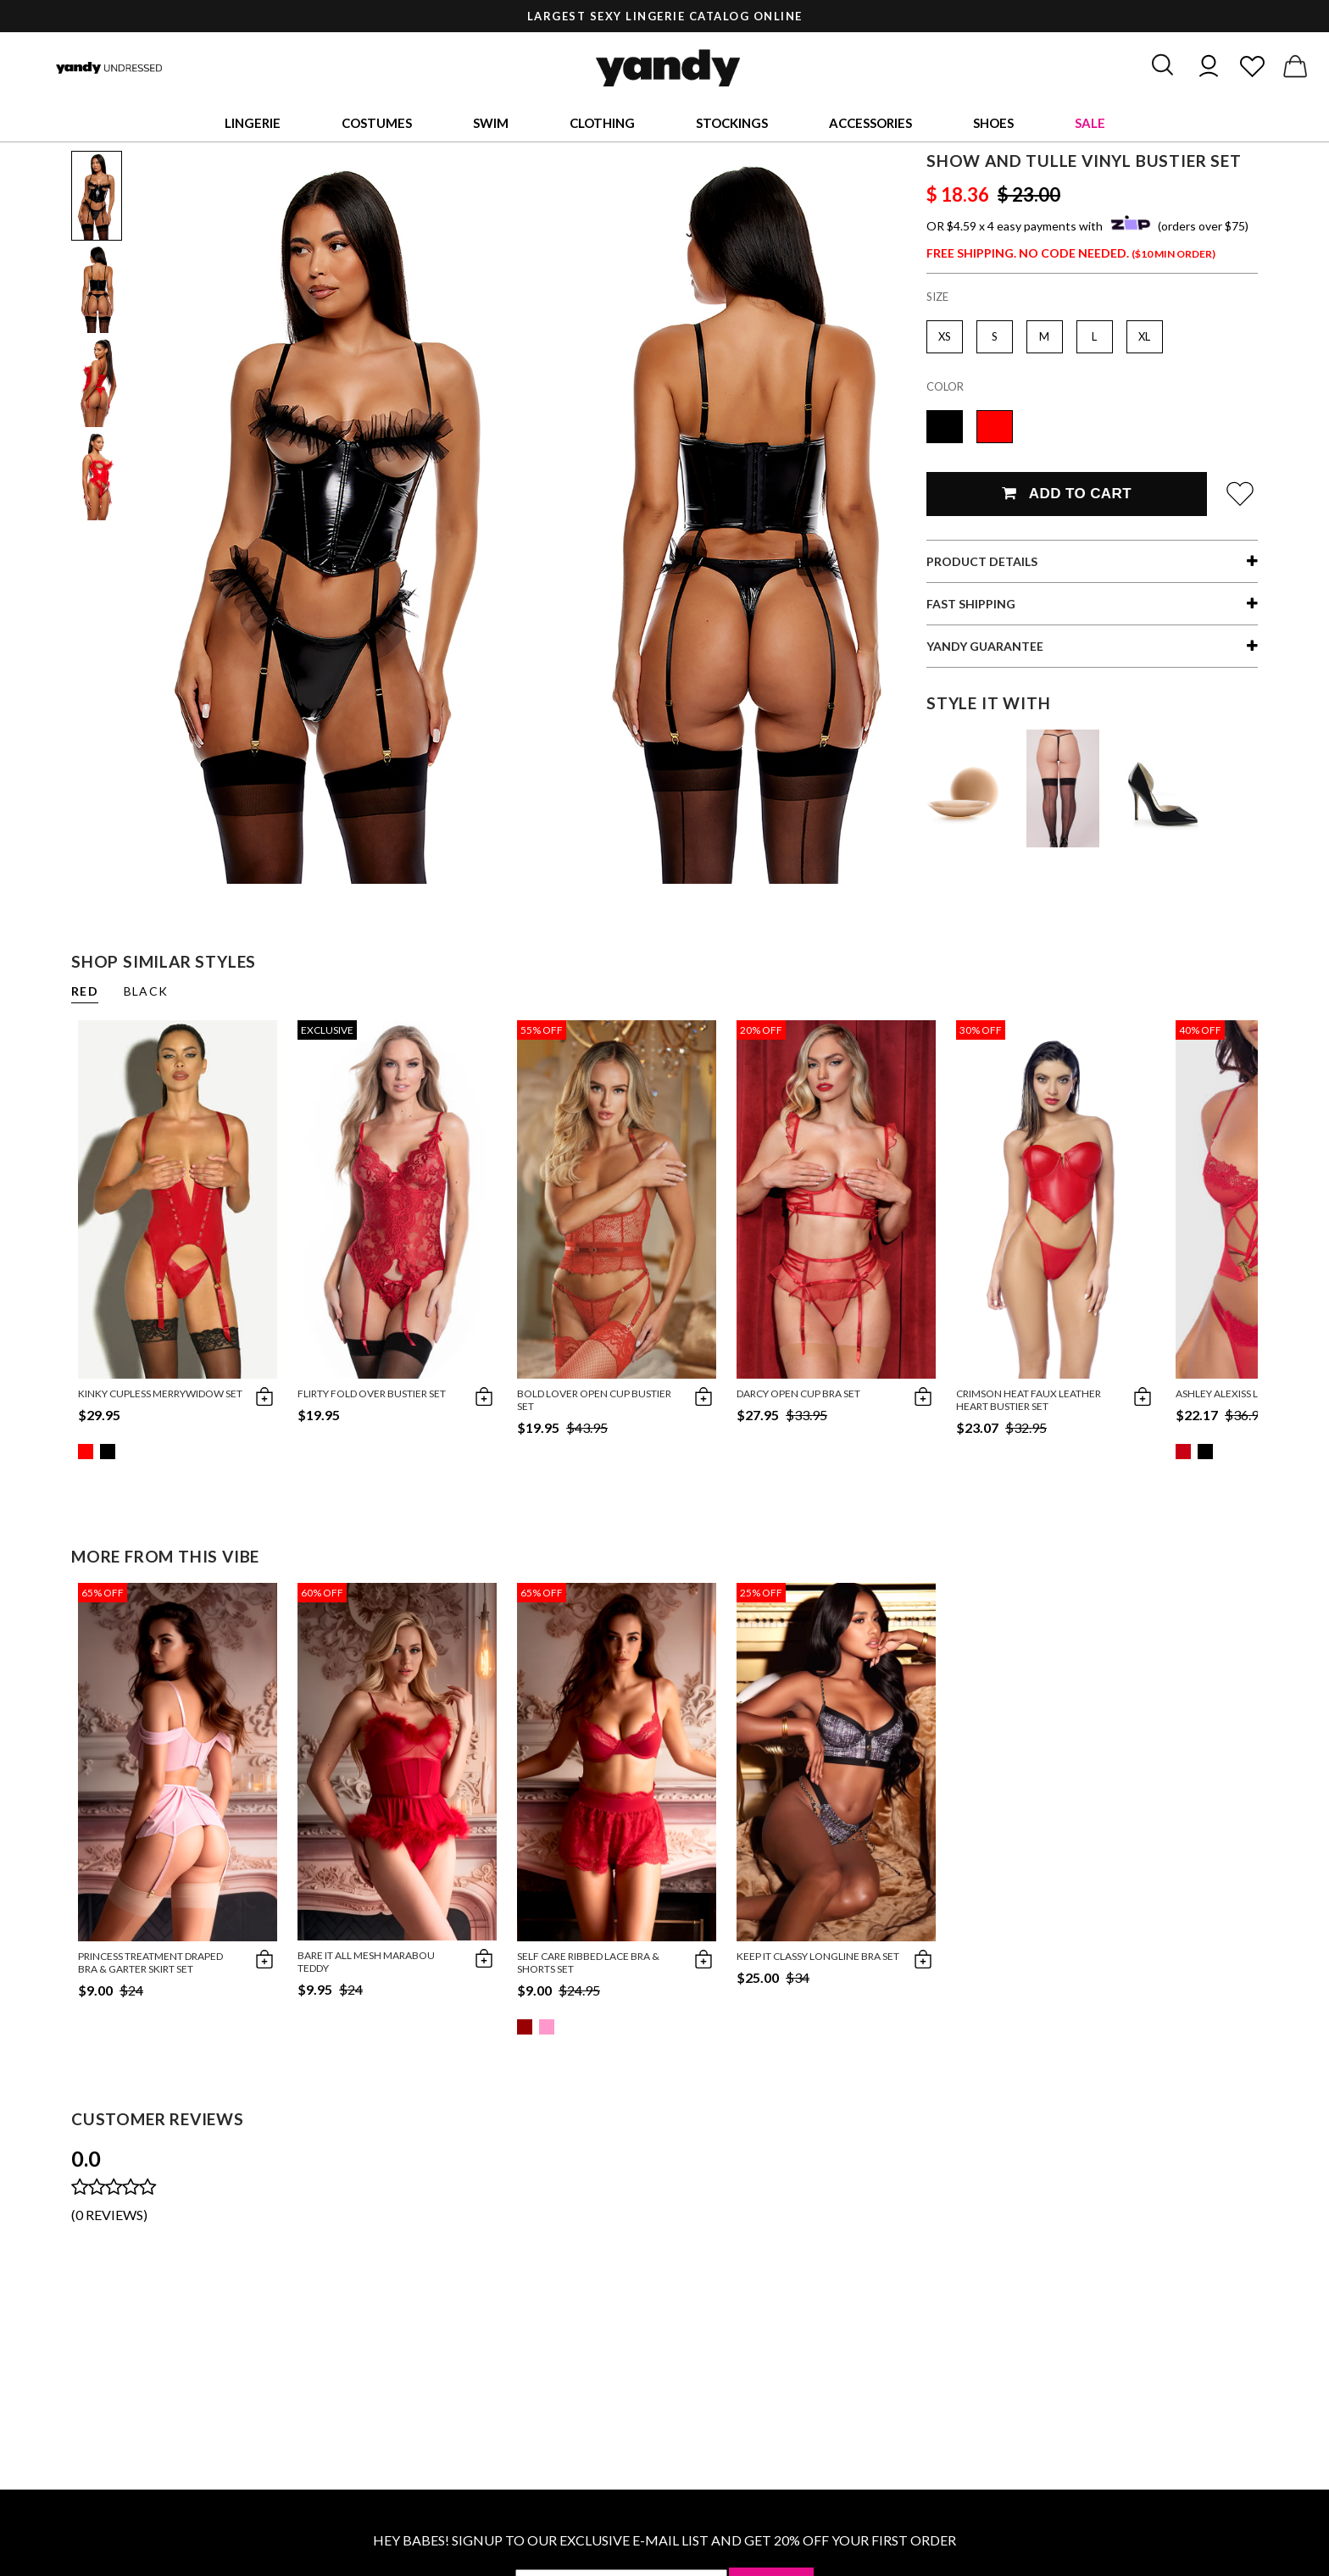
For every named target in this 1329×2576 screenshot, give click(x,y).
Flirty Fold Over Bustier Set (371, 1393)
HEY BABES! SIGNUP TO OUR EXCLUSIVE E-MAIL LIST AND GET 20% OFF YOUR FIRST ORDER (664, 2540)
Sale (1090, 122)
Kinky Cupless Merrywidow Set (160, 1393)
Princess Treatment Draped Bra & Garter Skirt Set (150, 1962)
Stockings (732, 122)
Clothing (602, 122)
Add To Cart (1067, 494)
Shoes (993, 122)
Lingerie (253, 122)
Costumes (377, 122)
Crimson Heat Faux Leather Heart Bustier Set (1028, 1400)
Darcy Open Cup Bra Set (798, 1393)
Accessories (870, 122)
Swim (491, 122)
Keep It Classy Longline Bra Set (818, 1956)
